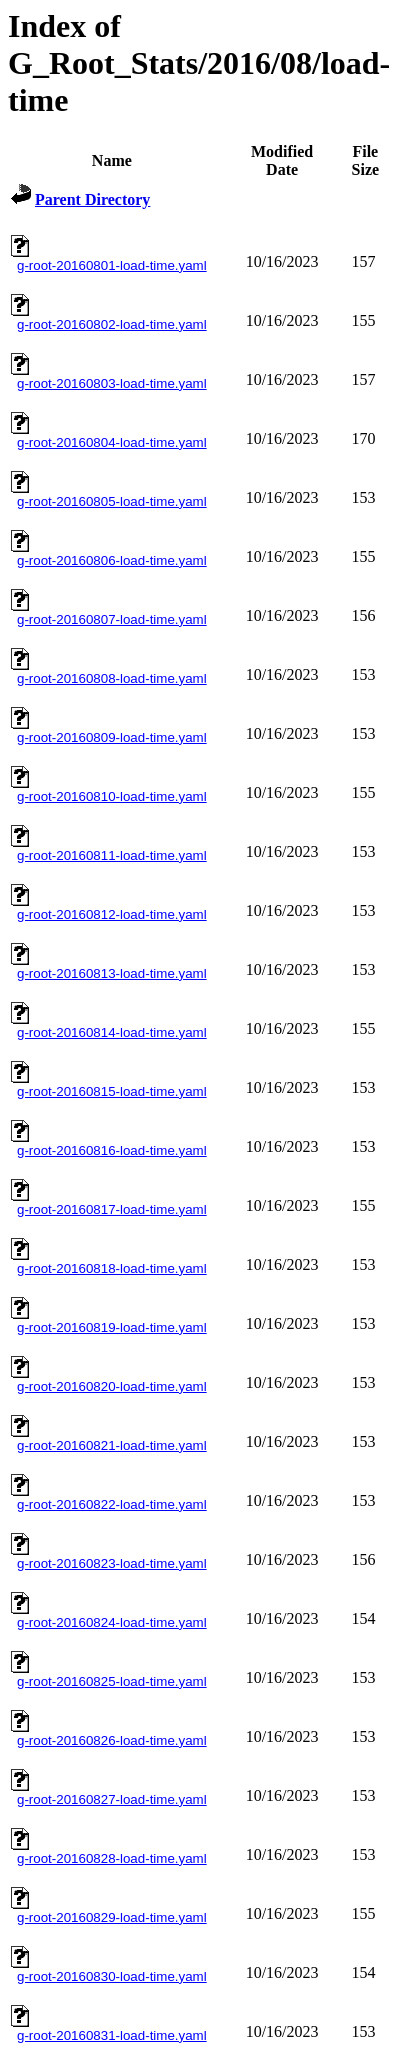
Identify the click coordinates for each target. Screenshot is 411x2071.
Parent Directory (92, 199)
